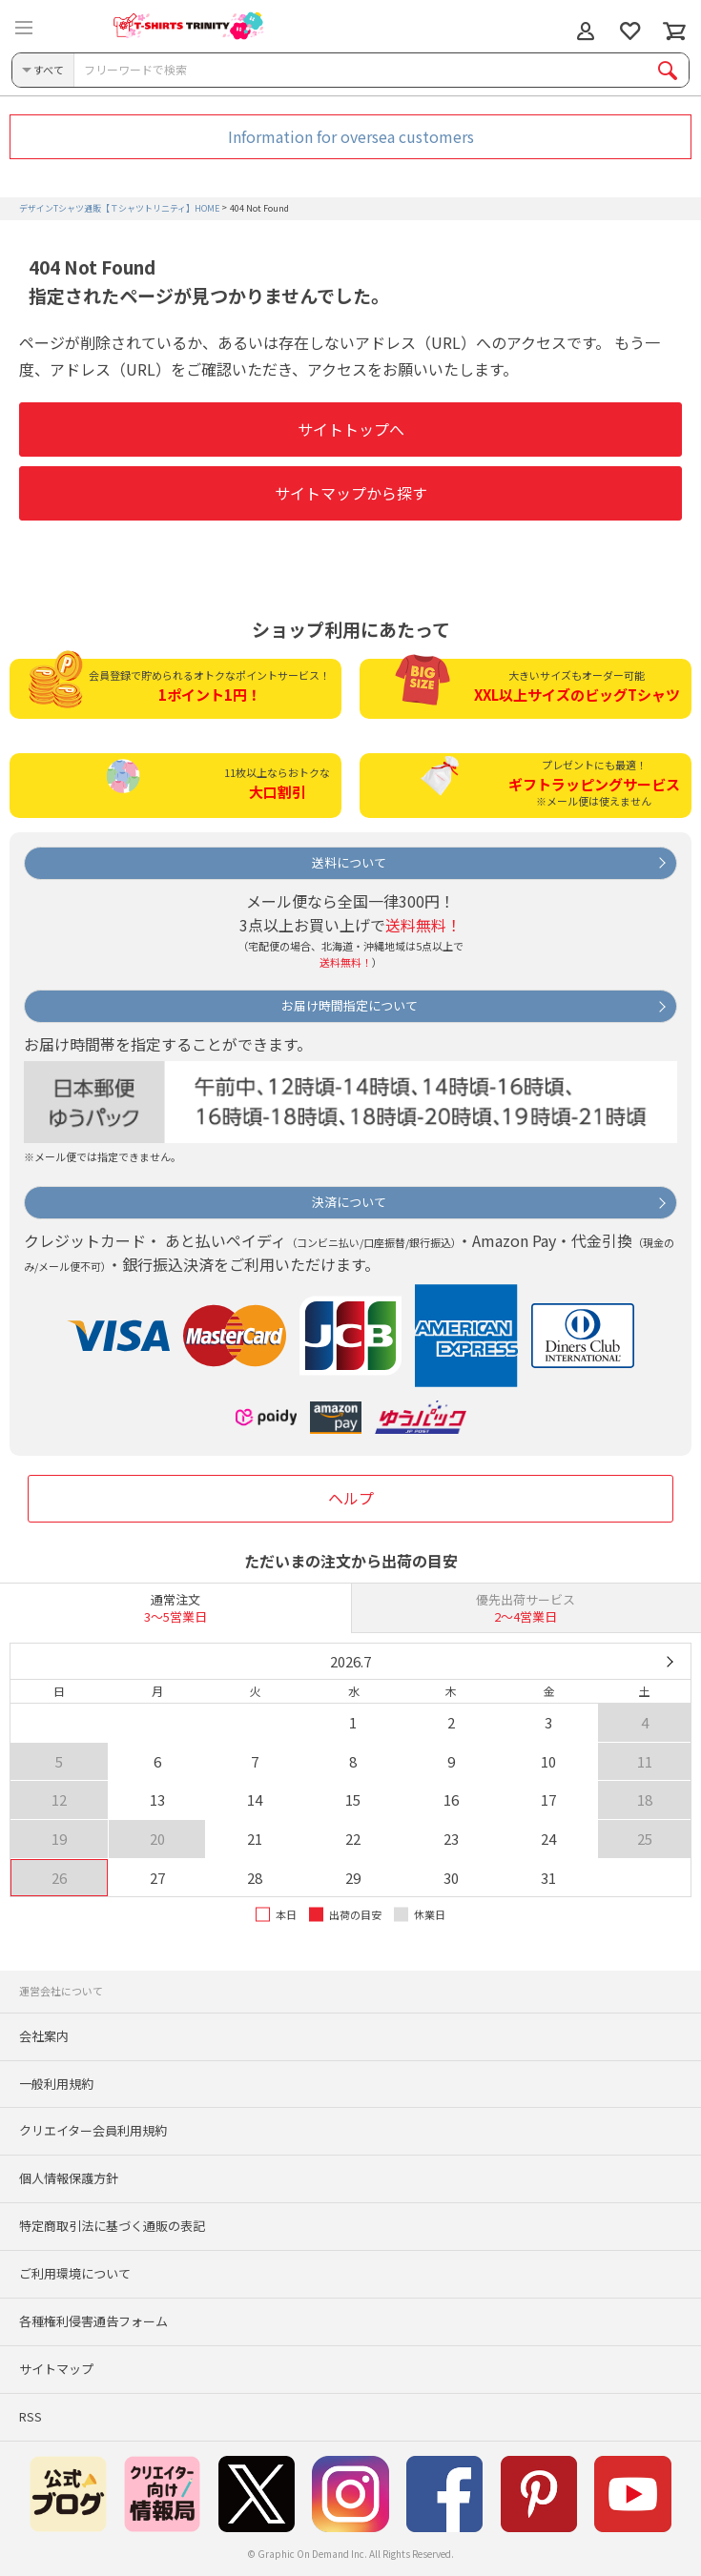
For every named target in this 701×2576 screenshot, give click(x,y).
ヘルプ (351, 1497)
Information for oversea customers (351, 136)
